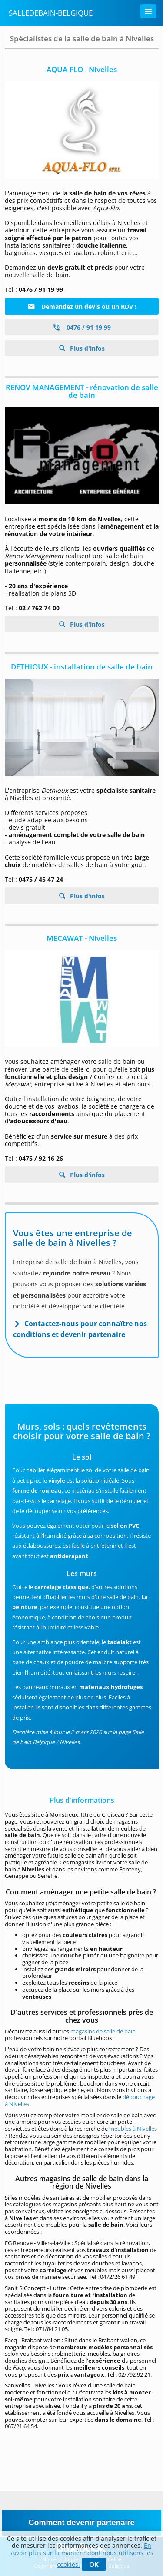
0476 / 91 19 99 (82, 327)
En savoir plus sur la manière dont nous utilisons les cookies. (81, 2555)
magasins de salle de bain (103, 2031)
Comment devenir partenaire (81, 2522)
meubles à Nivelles (133, 2128)
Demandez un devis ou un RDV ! (81, 306)
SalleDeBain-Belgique (51, 13)
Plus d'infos (86, 348)
